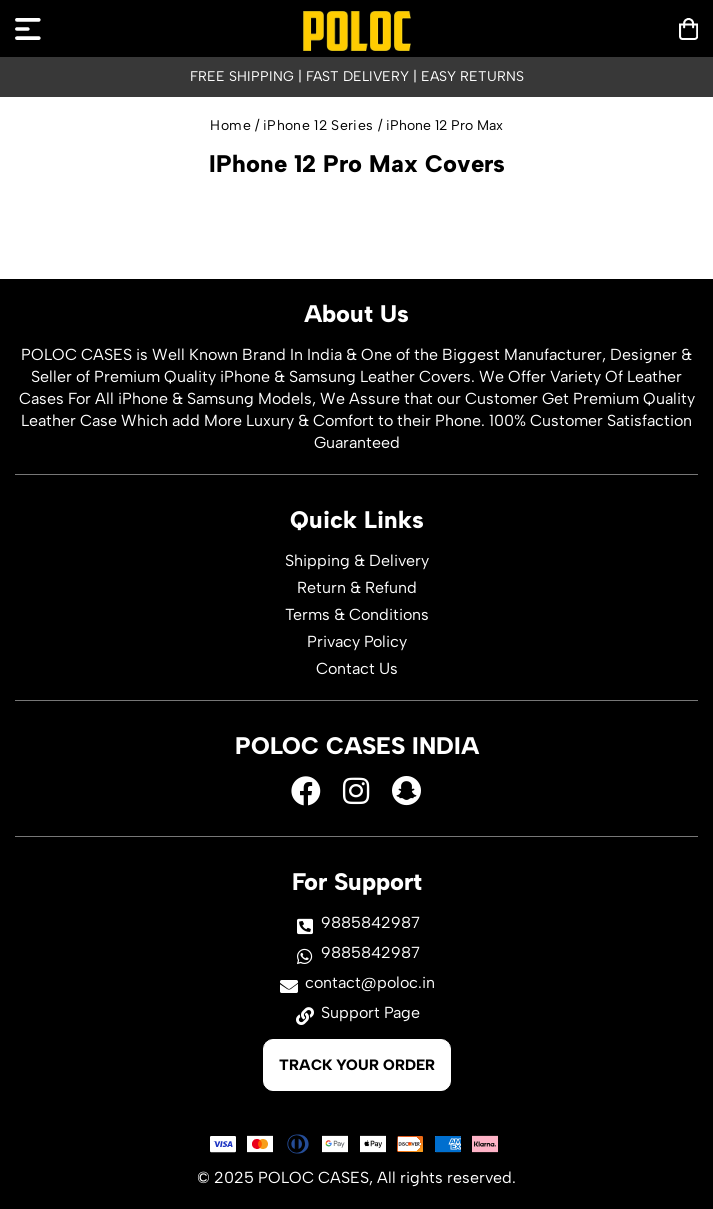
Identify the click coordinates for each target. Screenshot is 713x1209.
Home (230, 125)
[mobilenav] (28, 29)
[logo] (357, 31)
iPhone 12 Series (318, 125)
